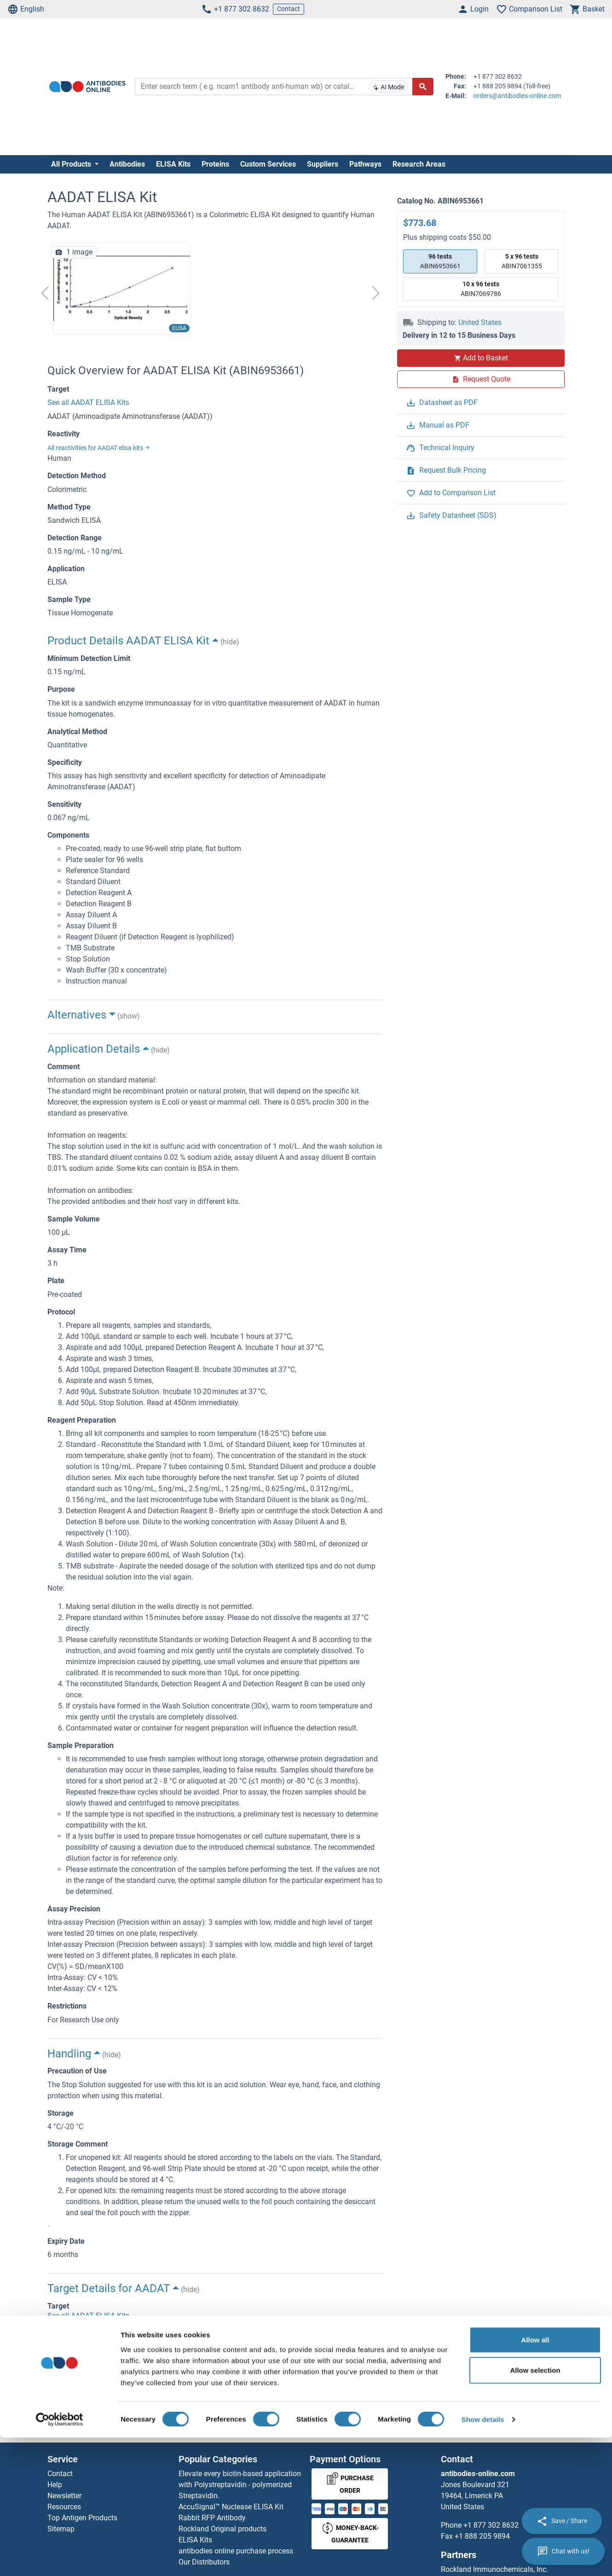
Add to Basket (481, 357)
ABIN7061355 (522, 261)
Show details (483, 2558)
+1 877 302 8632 (235, 9)
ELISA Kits (173, 164)
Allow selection (535, 2508)
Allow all (535, 2478)
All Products (72, 164)
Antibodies (127, 164)
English (25, 9)
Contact (288, 8)
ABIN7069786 (481, 288)
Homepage (72, 2423)
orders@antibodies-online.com (517, 95)
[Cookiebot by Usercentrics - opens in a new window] (59, 2558)
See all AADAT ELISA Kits (88, 402)
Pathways (365, 164)
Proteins (215, 164)
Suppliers (322, 164)
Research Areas (419, 164)
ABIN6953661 (440, 261)
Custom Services (268, 164)
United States (480, 322)
